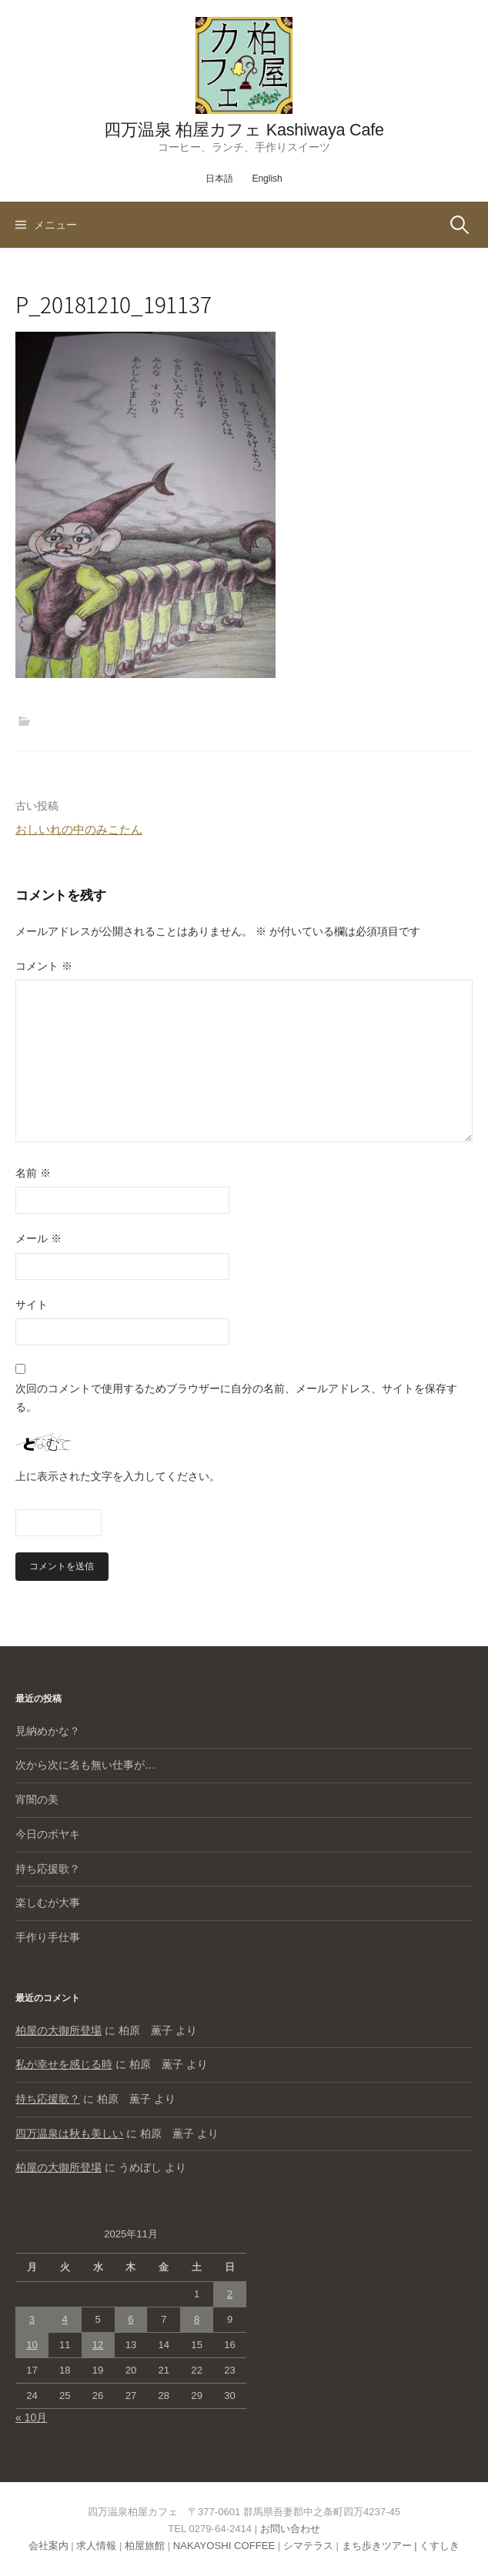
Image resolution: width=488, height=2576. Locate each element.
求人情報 (96, 2545)
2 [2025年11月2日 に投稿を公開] (229, 2294)
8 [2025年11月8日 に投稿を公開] (196, 2319)
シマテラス (308, 2545)
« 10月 (31, 2417)
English (267, 178)
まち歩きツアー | (381, 2545)
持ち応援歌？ (47, 1869)
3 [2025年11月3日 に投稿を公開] (32, 2319)
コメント (43, 966)
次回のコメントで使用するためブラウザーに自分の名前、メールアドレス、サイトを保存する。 (236, 1397)
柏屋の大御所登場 (58, 2030)
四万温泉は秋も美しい (69, 2133)
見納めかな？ (47, 1731)
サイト (31, 1304)
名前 (33, 1173)
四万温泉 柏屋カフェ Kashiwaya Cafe (244, 129)
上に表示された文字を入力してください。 (117, 1476)
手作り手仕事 (47, 1937)
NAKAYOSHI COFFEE (224, 2545)
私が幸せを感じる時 (63, 2064)
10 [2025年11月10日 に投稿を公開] (32, 2344)
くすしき (439, 2545)
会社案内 (48, 2545)
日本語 (219, 178)
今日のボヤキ (47, 1834)
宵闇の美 (36, 1799)
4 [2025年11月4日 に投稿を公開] (65, 2319)
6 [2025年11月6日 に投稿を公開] (130, 2319)
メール (38, 1238)
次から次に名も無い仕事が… (85, 1765)
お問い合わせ (290, 2528)
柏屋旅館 (145, 2545)
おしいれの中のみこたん (78, 829)
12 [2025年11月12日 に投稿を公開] (98, 2344)
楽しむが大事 (47, 1902)
